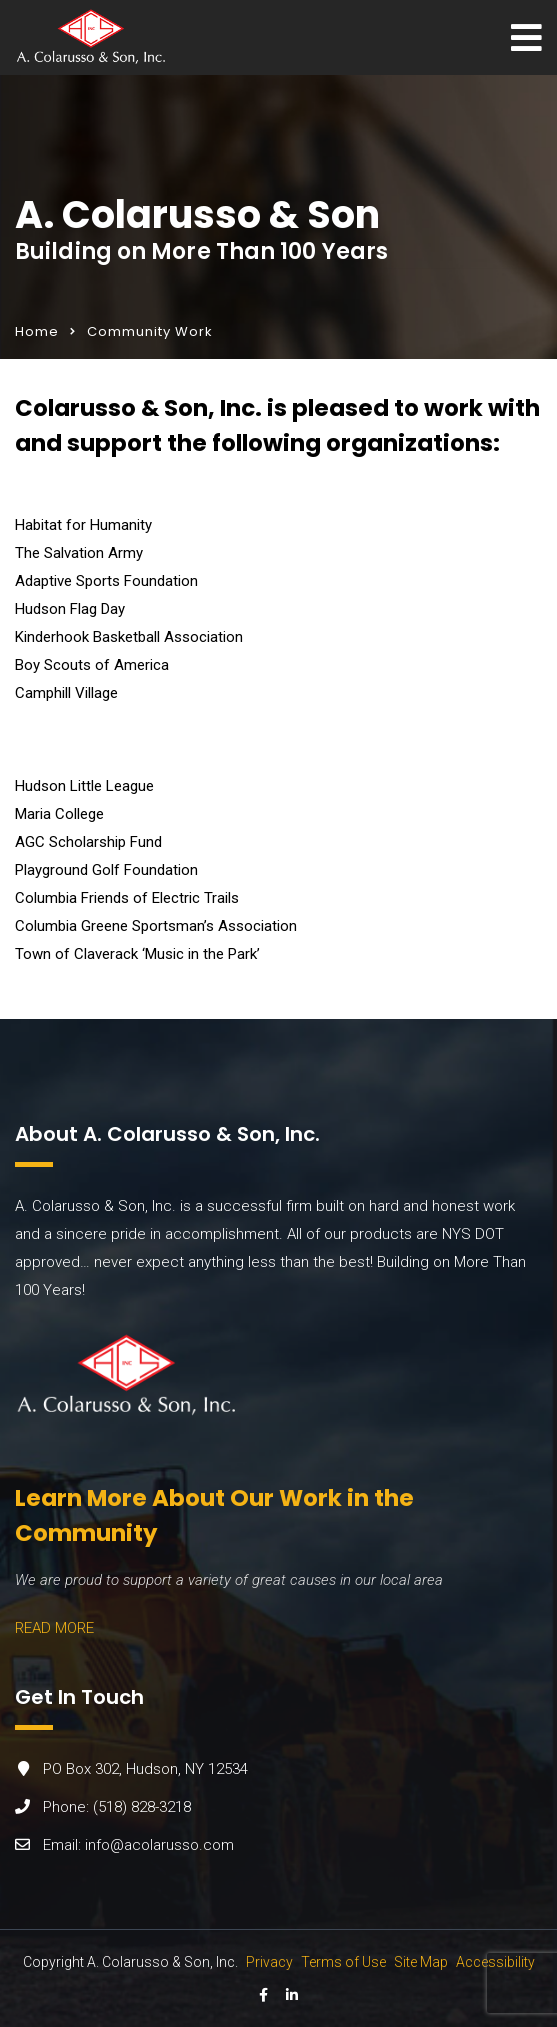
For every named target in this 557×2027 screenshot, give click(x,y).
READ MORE (54, 1628)
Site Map (421, 1962)
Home (37, 331)
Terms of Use (343, 1962)
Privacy (269, 1962)
